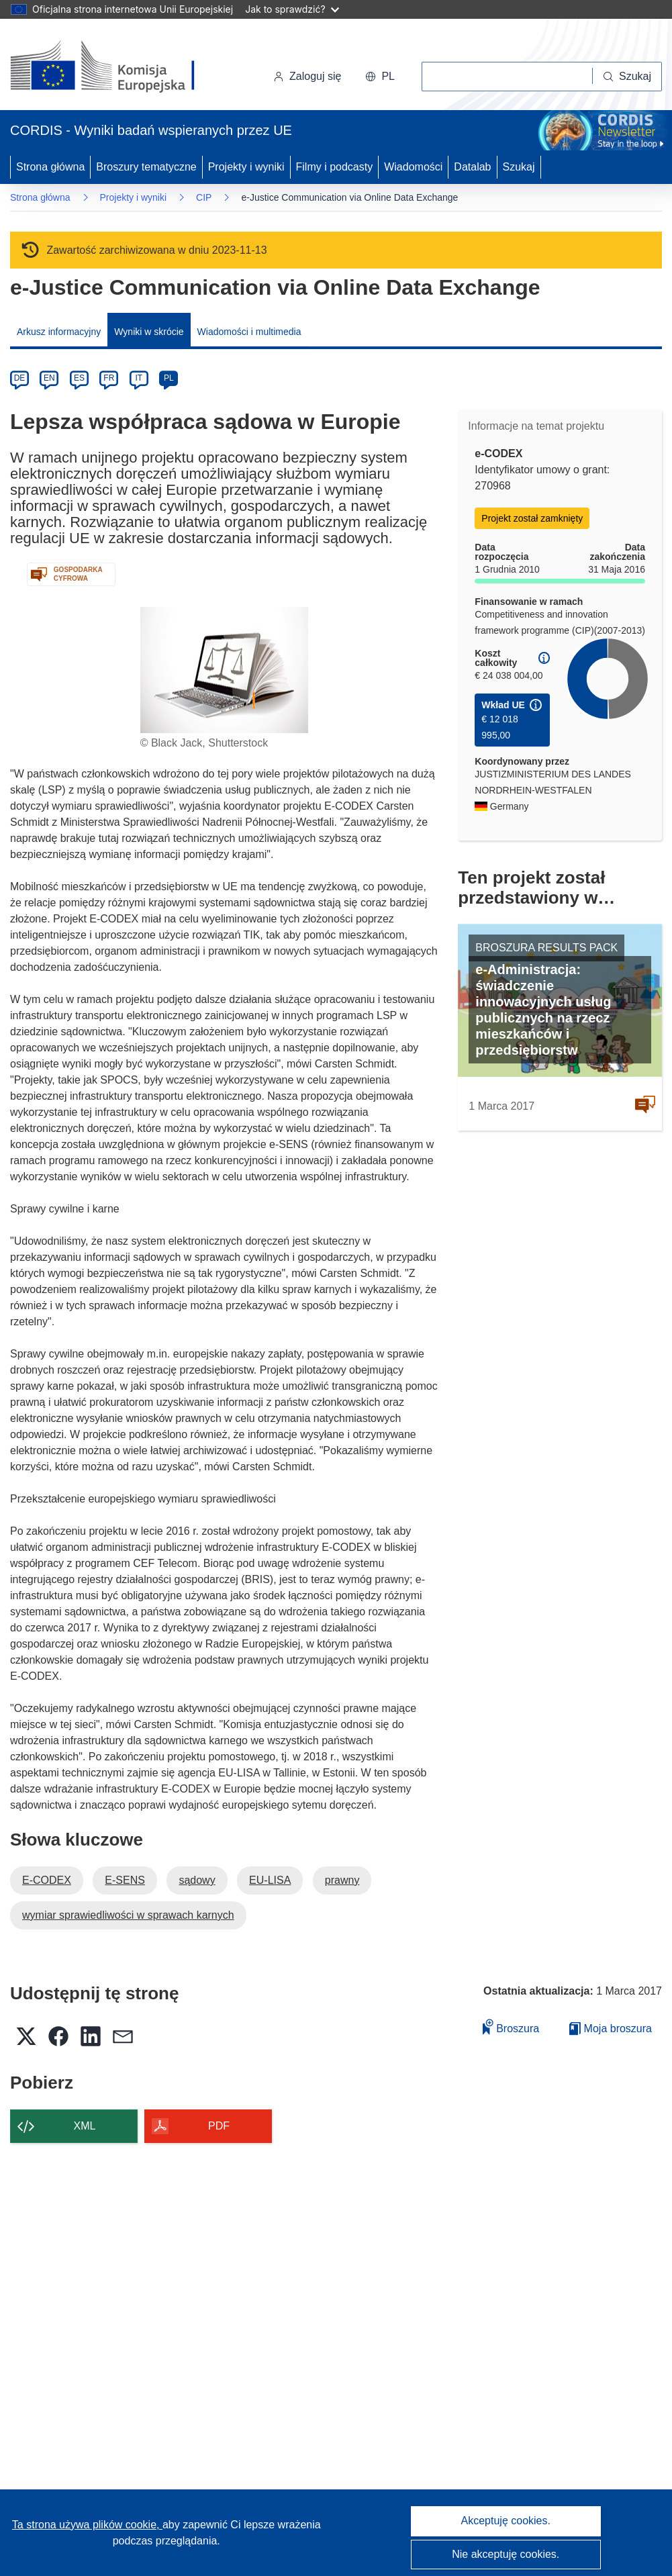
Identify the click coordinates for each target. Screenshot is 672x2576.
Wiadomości (413, 167)
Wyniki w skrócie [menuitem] (148, 331)
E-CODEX (46, 1880)
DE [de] (20, 378)
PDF (219, 2126)
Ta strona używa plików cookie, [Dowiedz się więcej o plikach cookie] (87, 2524)
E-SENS (125, 1880)
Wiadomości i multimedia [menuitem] (249, 331)
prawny (342, 1880)
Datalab (472, 167)
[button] (379, 76)
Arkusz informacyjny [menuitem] (59, 331)
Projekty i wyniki (246, 167)
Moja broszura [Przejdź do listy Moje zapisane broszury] (610, 2028)
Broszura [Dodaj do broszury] (511, 2026)
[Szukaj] (627, 76)
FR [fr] (108, 378)
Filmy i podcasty (334, 167)
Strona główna (50, 167)
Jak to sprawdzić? (291, 9)
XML (85, 2126)
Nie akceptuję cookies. (505, 2554)
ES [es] (79, 378)
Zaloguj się (307, 76)
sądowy (197, 1880)
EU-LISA (270, 1880)
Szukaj (519, 167)
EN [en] (49, 378)
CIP (203, 197)
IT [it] (138, 378)
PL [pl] (169, 378)
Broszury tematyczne (146, 167)
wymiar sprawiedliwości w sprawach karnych (128, 1915)
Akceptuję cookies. (505, 2520)
